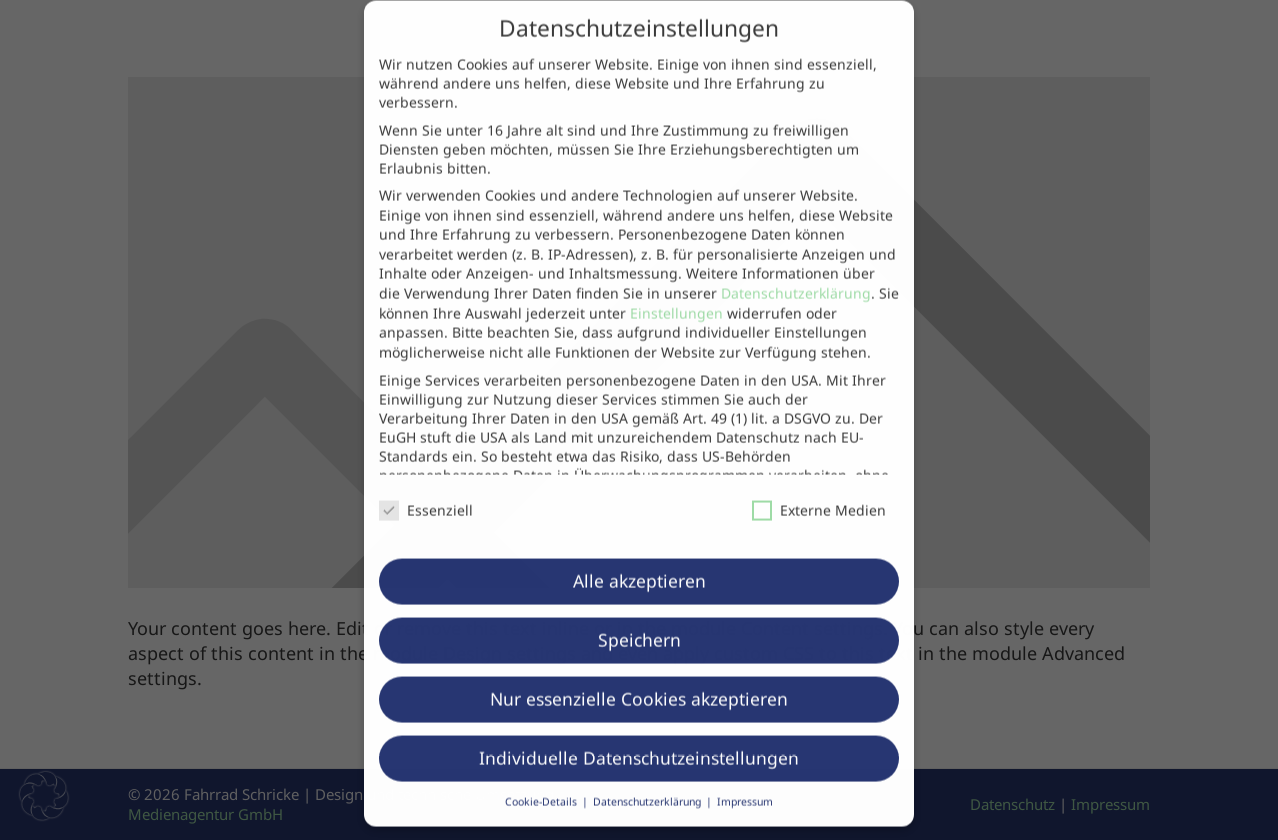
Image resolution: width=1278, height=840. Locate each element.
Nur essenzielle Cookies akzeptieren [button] (639, 677)
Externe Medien (819, 488)
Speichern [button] (639, 618)
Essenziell (426, 488)
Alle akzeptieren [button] (639, 559)
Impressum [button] (745, 780)
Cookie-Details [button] (542, 780)
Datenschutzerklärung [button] (648, 780)
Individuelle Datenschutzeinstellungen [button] (639, 736)
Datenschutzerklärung (796, 271)
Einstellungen (676, 290)
